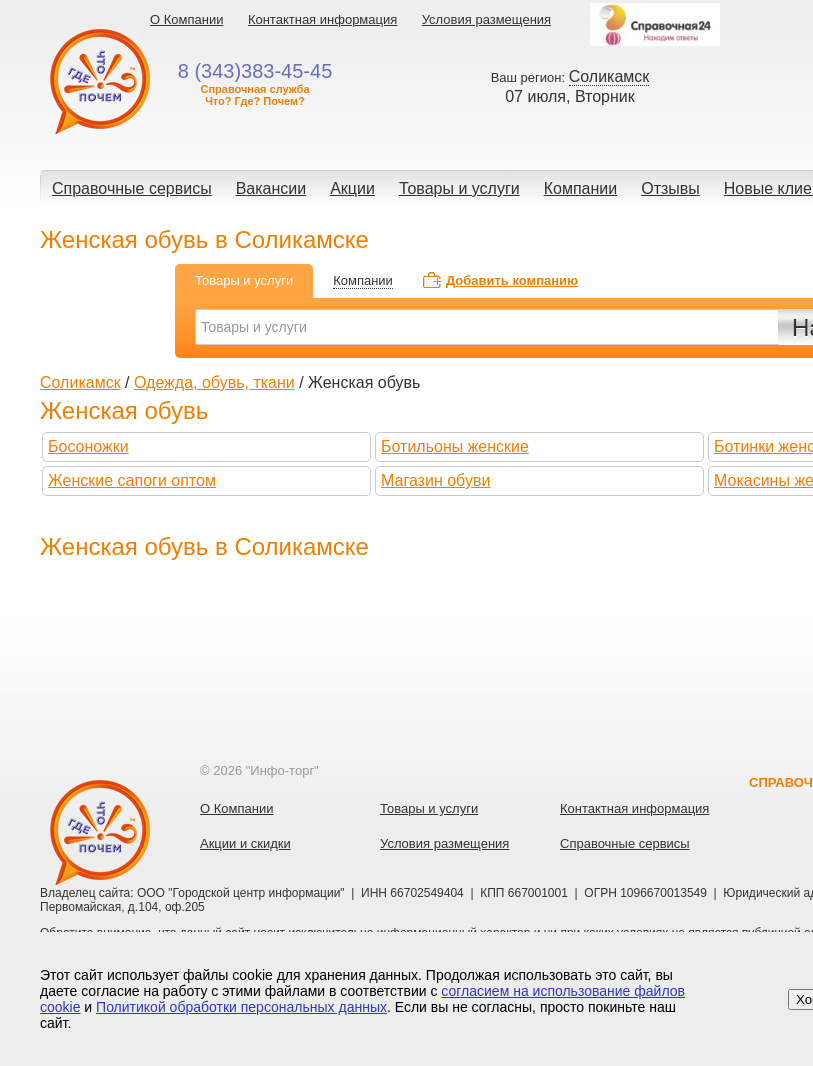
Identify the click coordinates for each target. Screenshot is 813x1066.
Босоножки (88, 446)
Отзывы (670, 188)
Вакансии (271, 188)
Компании (581, 188)
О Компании (186, 19)
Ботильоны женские (455, 446)
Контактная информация (322, 19)
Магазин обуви (435, 480)
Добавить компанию (512, 280)
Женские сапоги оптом (132, 480)
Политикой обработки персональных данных (241, 1007)
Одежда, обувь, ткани (214, 382)
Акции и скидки (245, 843)
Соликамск (80, 382)
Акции (352, 188)
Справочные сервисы (132, 188)
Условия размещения (486, 19)
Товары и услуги (459, 188)
